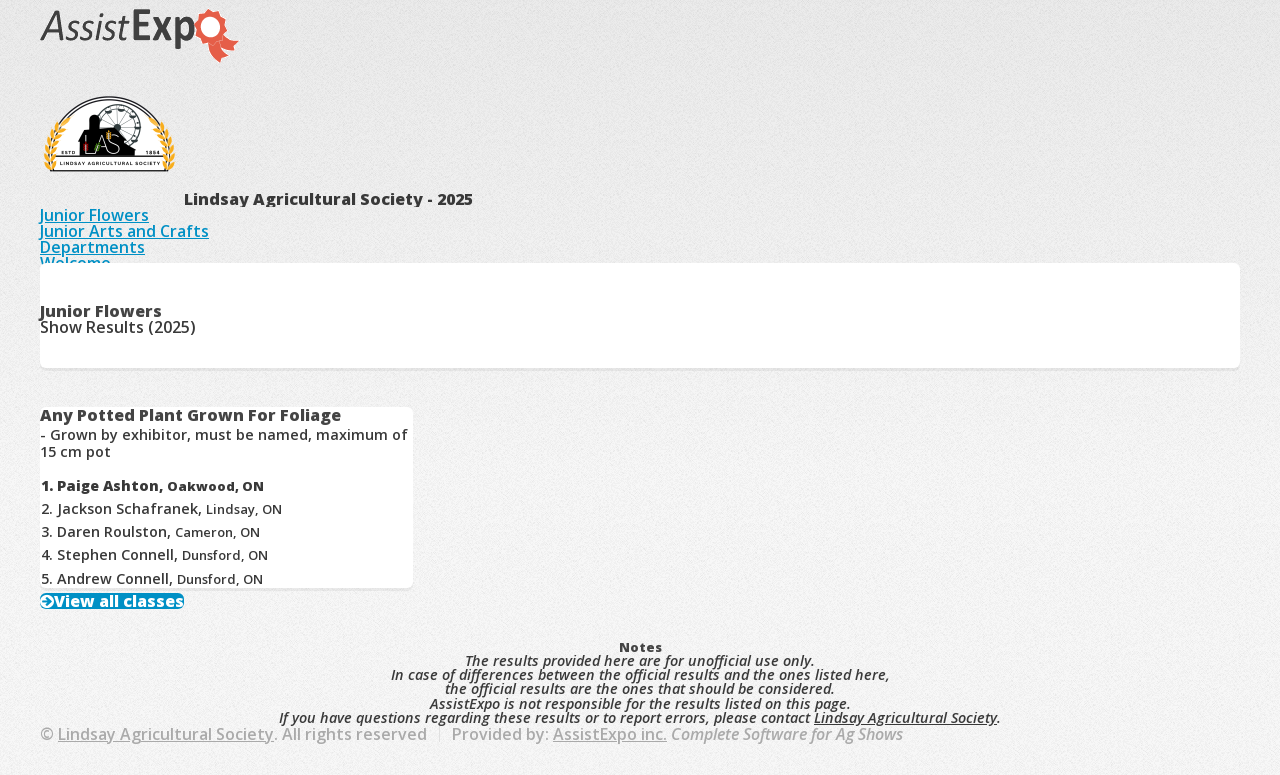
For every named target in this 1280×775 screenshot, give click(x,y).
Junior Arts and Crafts (124, 231)
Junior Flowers (94, 215)
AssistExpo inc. (610, 734)
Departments (92, 247)
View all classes (119, 601)
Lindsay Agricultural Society (905, 717)
